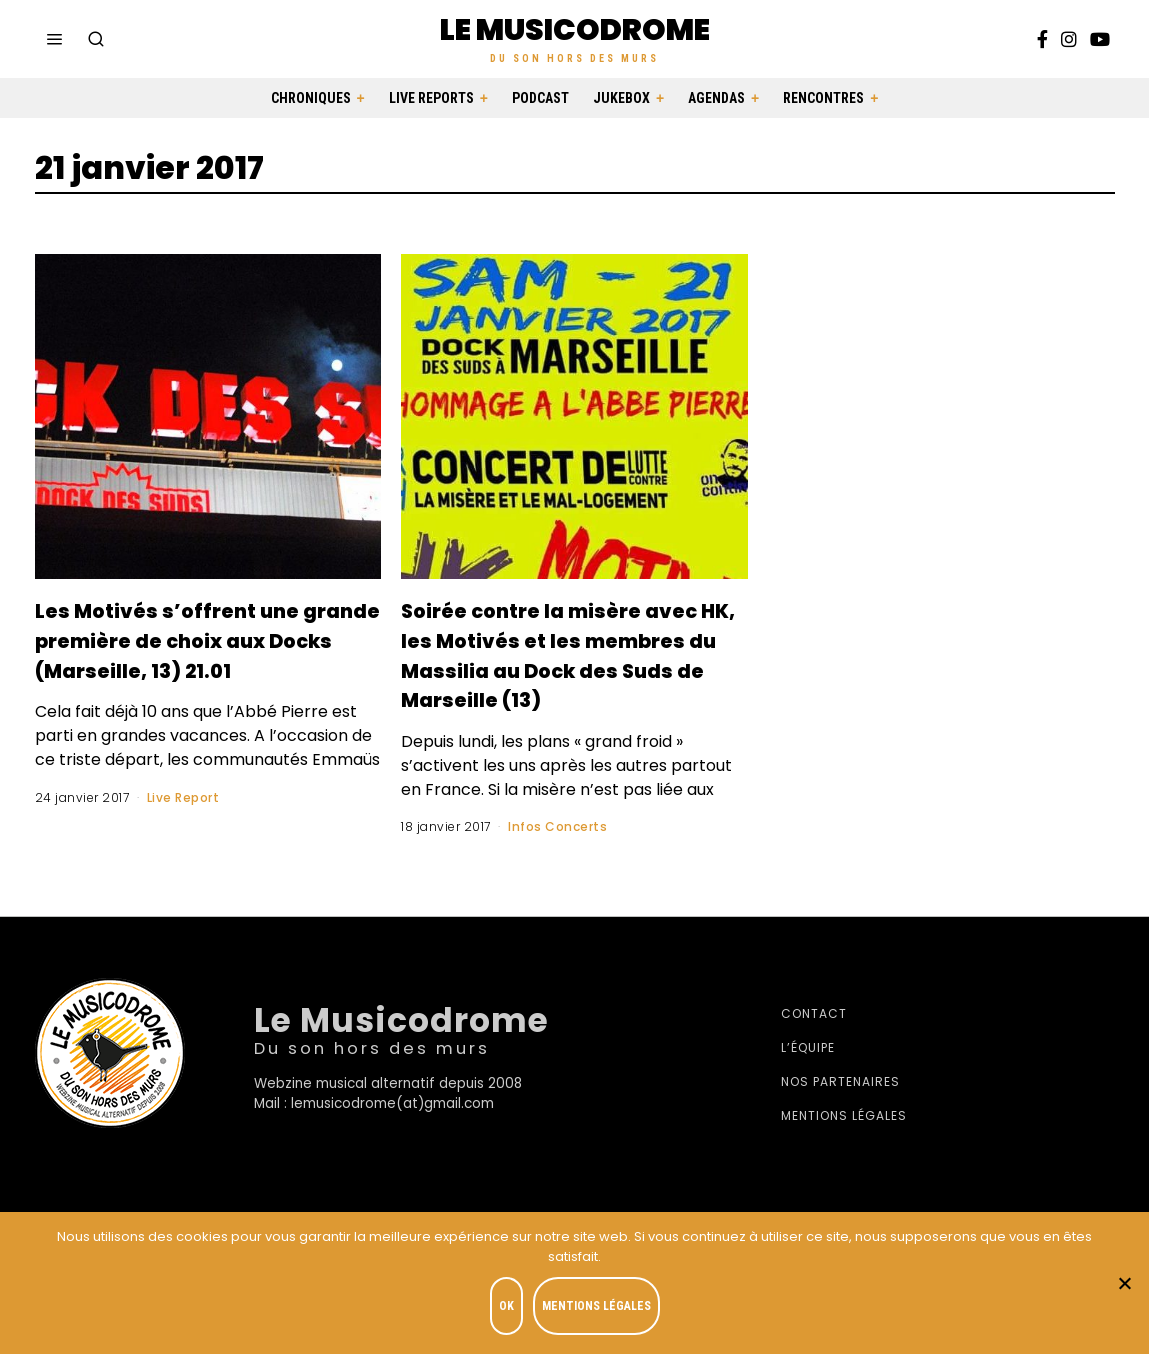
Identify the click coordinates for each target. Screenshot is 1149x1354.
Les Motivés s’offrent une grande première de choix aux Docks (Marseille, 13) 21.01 (206, 654)
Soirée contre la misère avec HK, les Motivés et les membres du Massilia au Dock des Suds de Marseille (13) (569, 669)
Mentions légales (844, 1145)
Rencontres (823, 98)
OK (511, 1310)
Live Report (183, 826)
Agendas (716, 98)
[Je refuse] (1124, 1285)
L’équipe (808, 1077)
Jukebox (621, 98)
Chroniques (311, 98)
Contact (814, 1043)
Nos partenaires (840, 1111)
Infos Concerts (557, 856)
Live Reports (431, 98)
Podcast (540, 98)
